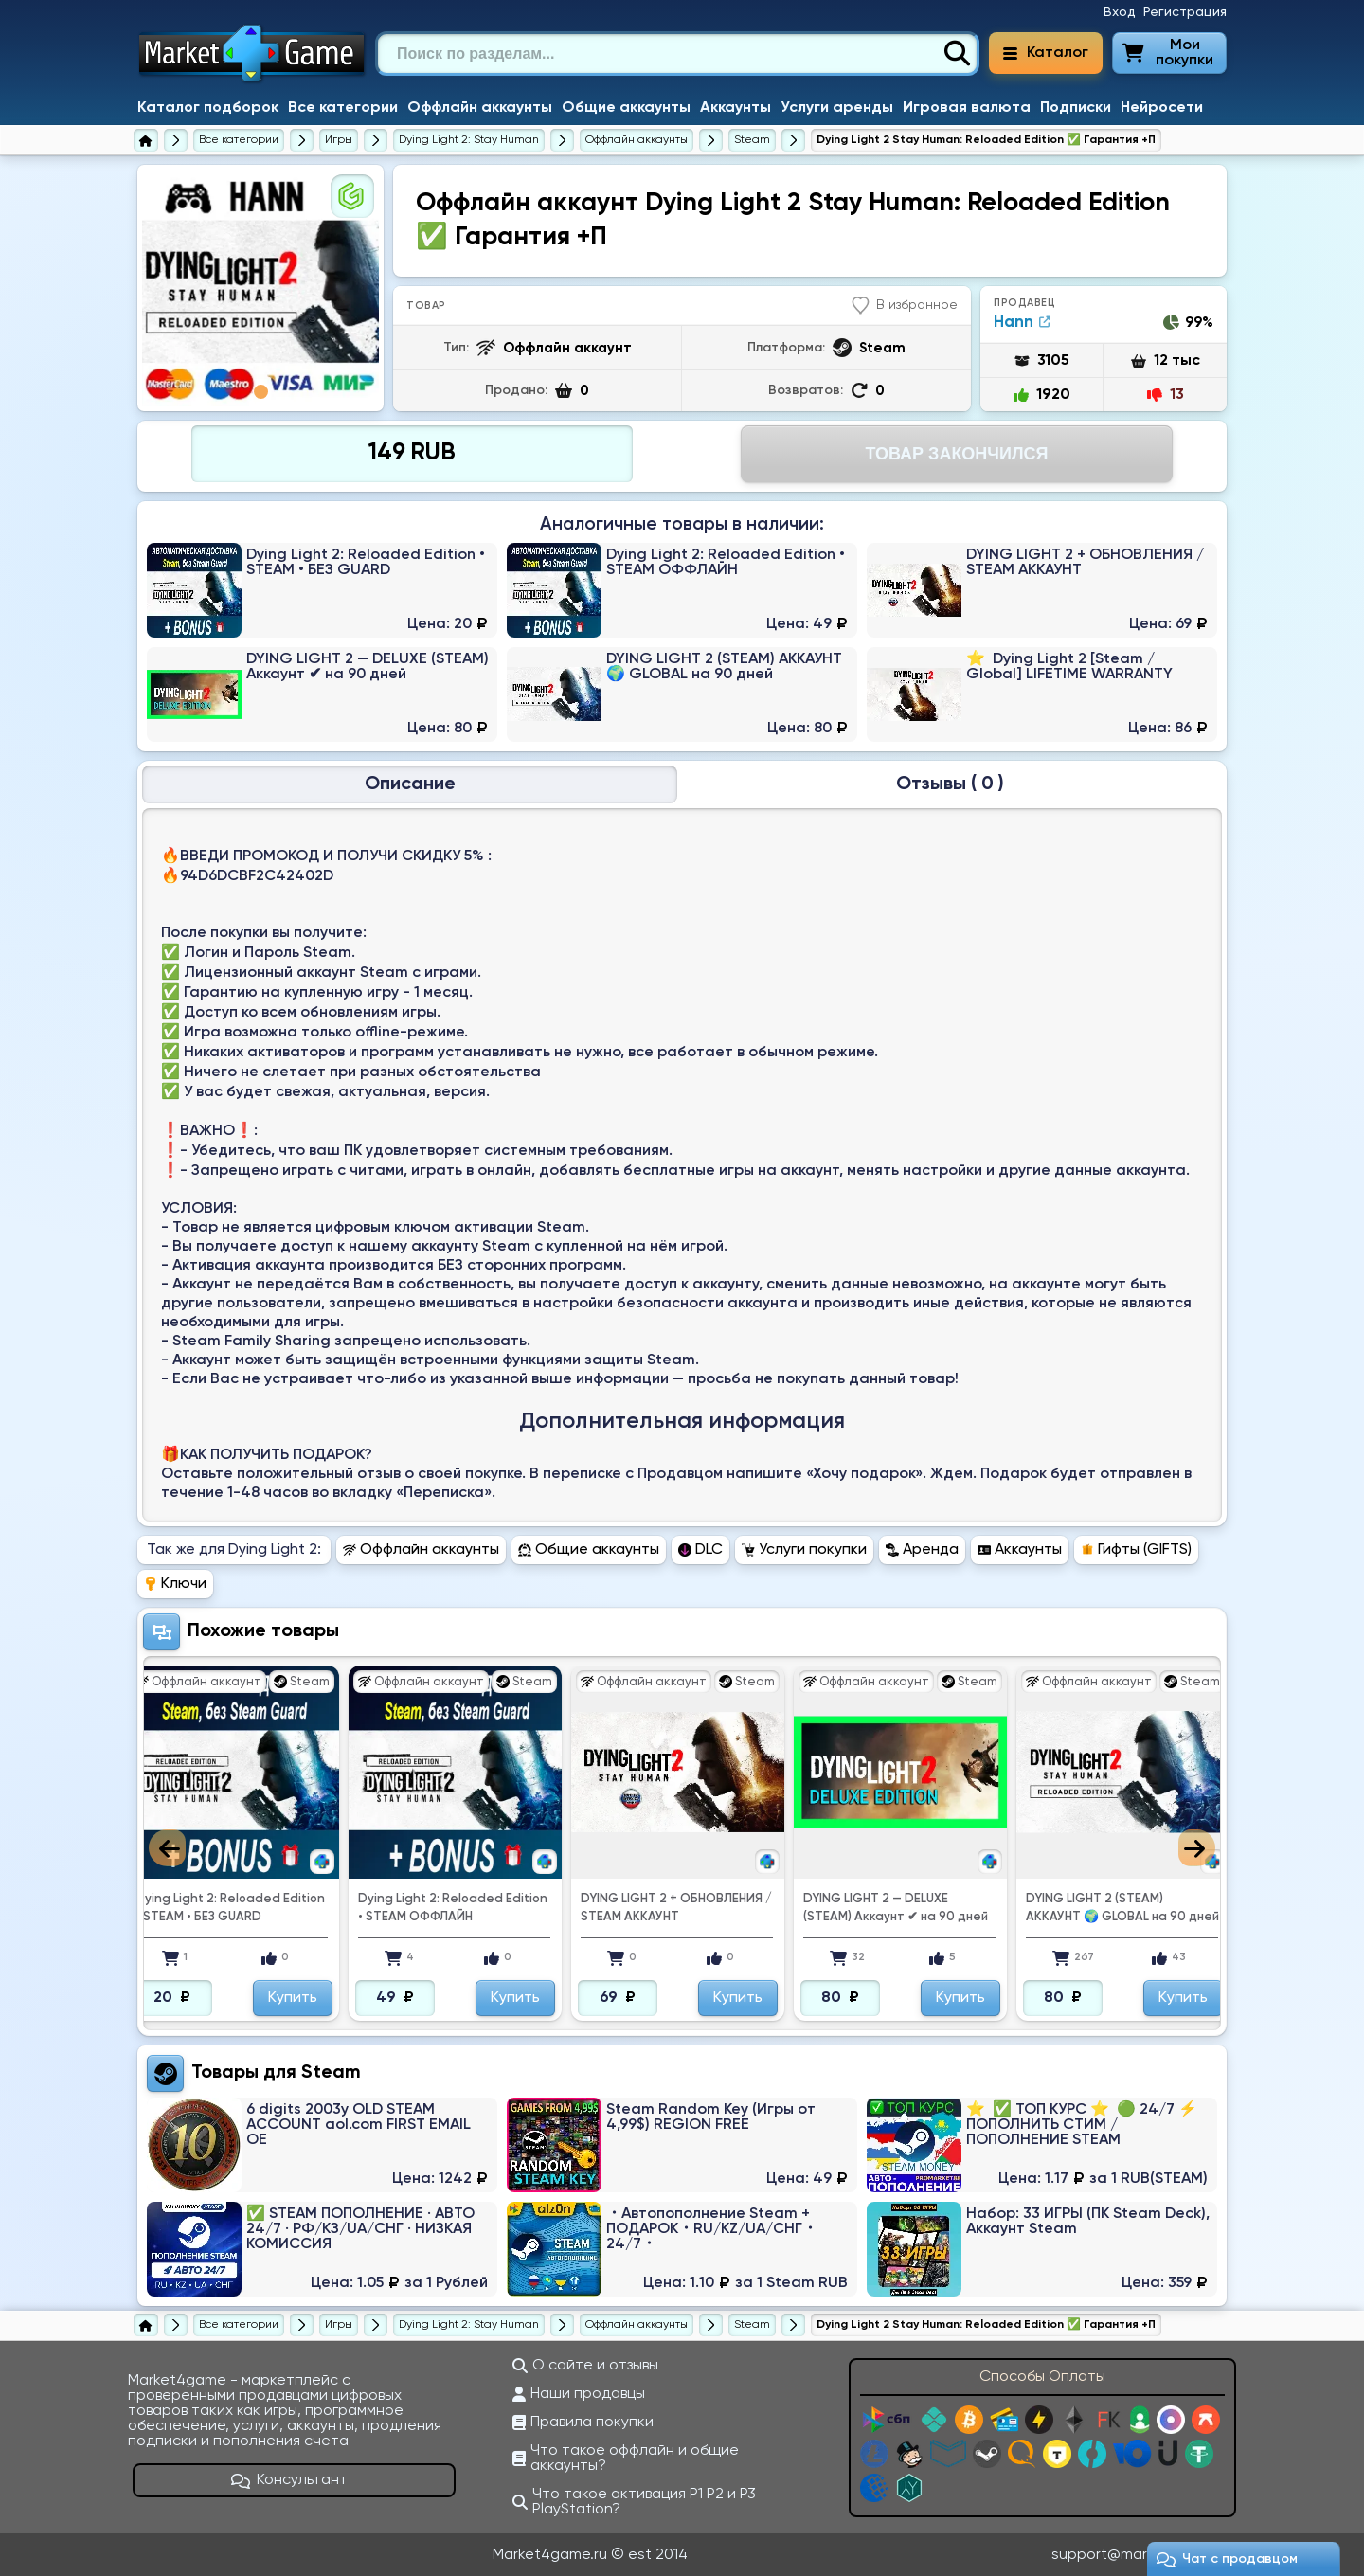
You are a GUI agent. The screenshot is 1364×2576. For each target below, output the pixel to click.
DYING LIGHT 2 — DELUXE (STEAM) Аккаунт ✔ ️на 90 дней (895, 1908)
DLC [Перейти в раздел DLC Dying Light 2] (700, 1550)
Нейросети (1162, 108)
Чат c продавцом (1227, 2559)
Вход (1120, 12)
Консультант (290, 2480)
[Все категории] (238, 140)
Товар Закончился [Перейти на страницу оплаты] (956, 453)
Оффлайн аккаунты (479, 108)
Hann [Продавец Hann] (1022, 323)
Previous (167, 1847)
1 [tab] (261, 392)
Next (1196, 1847)
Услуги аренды (837, 108)
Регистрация (1185, 12)
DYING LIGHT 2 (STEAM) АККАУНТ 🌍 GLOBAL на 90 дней (1122, 1908)
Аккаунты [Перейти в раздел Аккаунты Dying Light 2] (1020, 1550)
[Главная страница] (146, 140)
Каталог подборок (207, 108)
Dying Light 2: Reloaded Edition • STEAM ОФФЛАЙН (452, 1908)
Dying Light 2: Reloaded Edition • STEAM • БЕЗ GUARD (230, 1908)
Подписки (1075, 108)
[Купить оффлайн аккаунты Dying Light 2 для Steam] (752, 140)
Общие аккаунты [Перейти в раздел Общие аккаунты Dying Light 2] (588, 1550)
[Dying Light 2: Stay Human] (469, 140)
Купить (292, 1998)
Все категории (343, 108)
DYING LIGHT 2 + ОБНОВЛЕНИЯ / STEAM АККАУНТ (676, 1908)
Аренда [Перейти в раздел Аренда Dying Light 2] (922, 1550)
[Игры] (338, 140)
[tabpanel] (260, 288)
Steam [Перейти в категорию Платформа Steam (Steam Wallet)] (331, 2072)
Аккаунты (735, 108)
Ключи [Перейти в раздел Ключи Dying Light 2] (175, 1584)
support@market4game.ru (1143, 2555)
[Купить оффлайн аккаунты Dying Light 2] (636, 140)
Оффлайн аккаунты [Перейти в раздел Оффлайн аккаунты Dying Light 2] (421, 1550)
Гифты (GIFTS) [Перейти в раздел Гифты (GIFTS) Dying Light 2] (1136, 1550)
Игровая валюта (967, 108)
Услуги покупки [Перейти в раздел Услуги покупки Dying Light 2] (804, 1550)
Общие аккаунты (626, 108)
